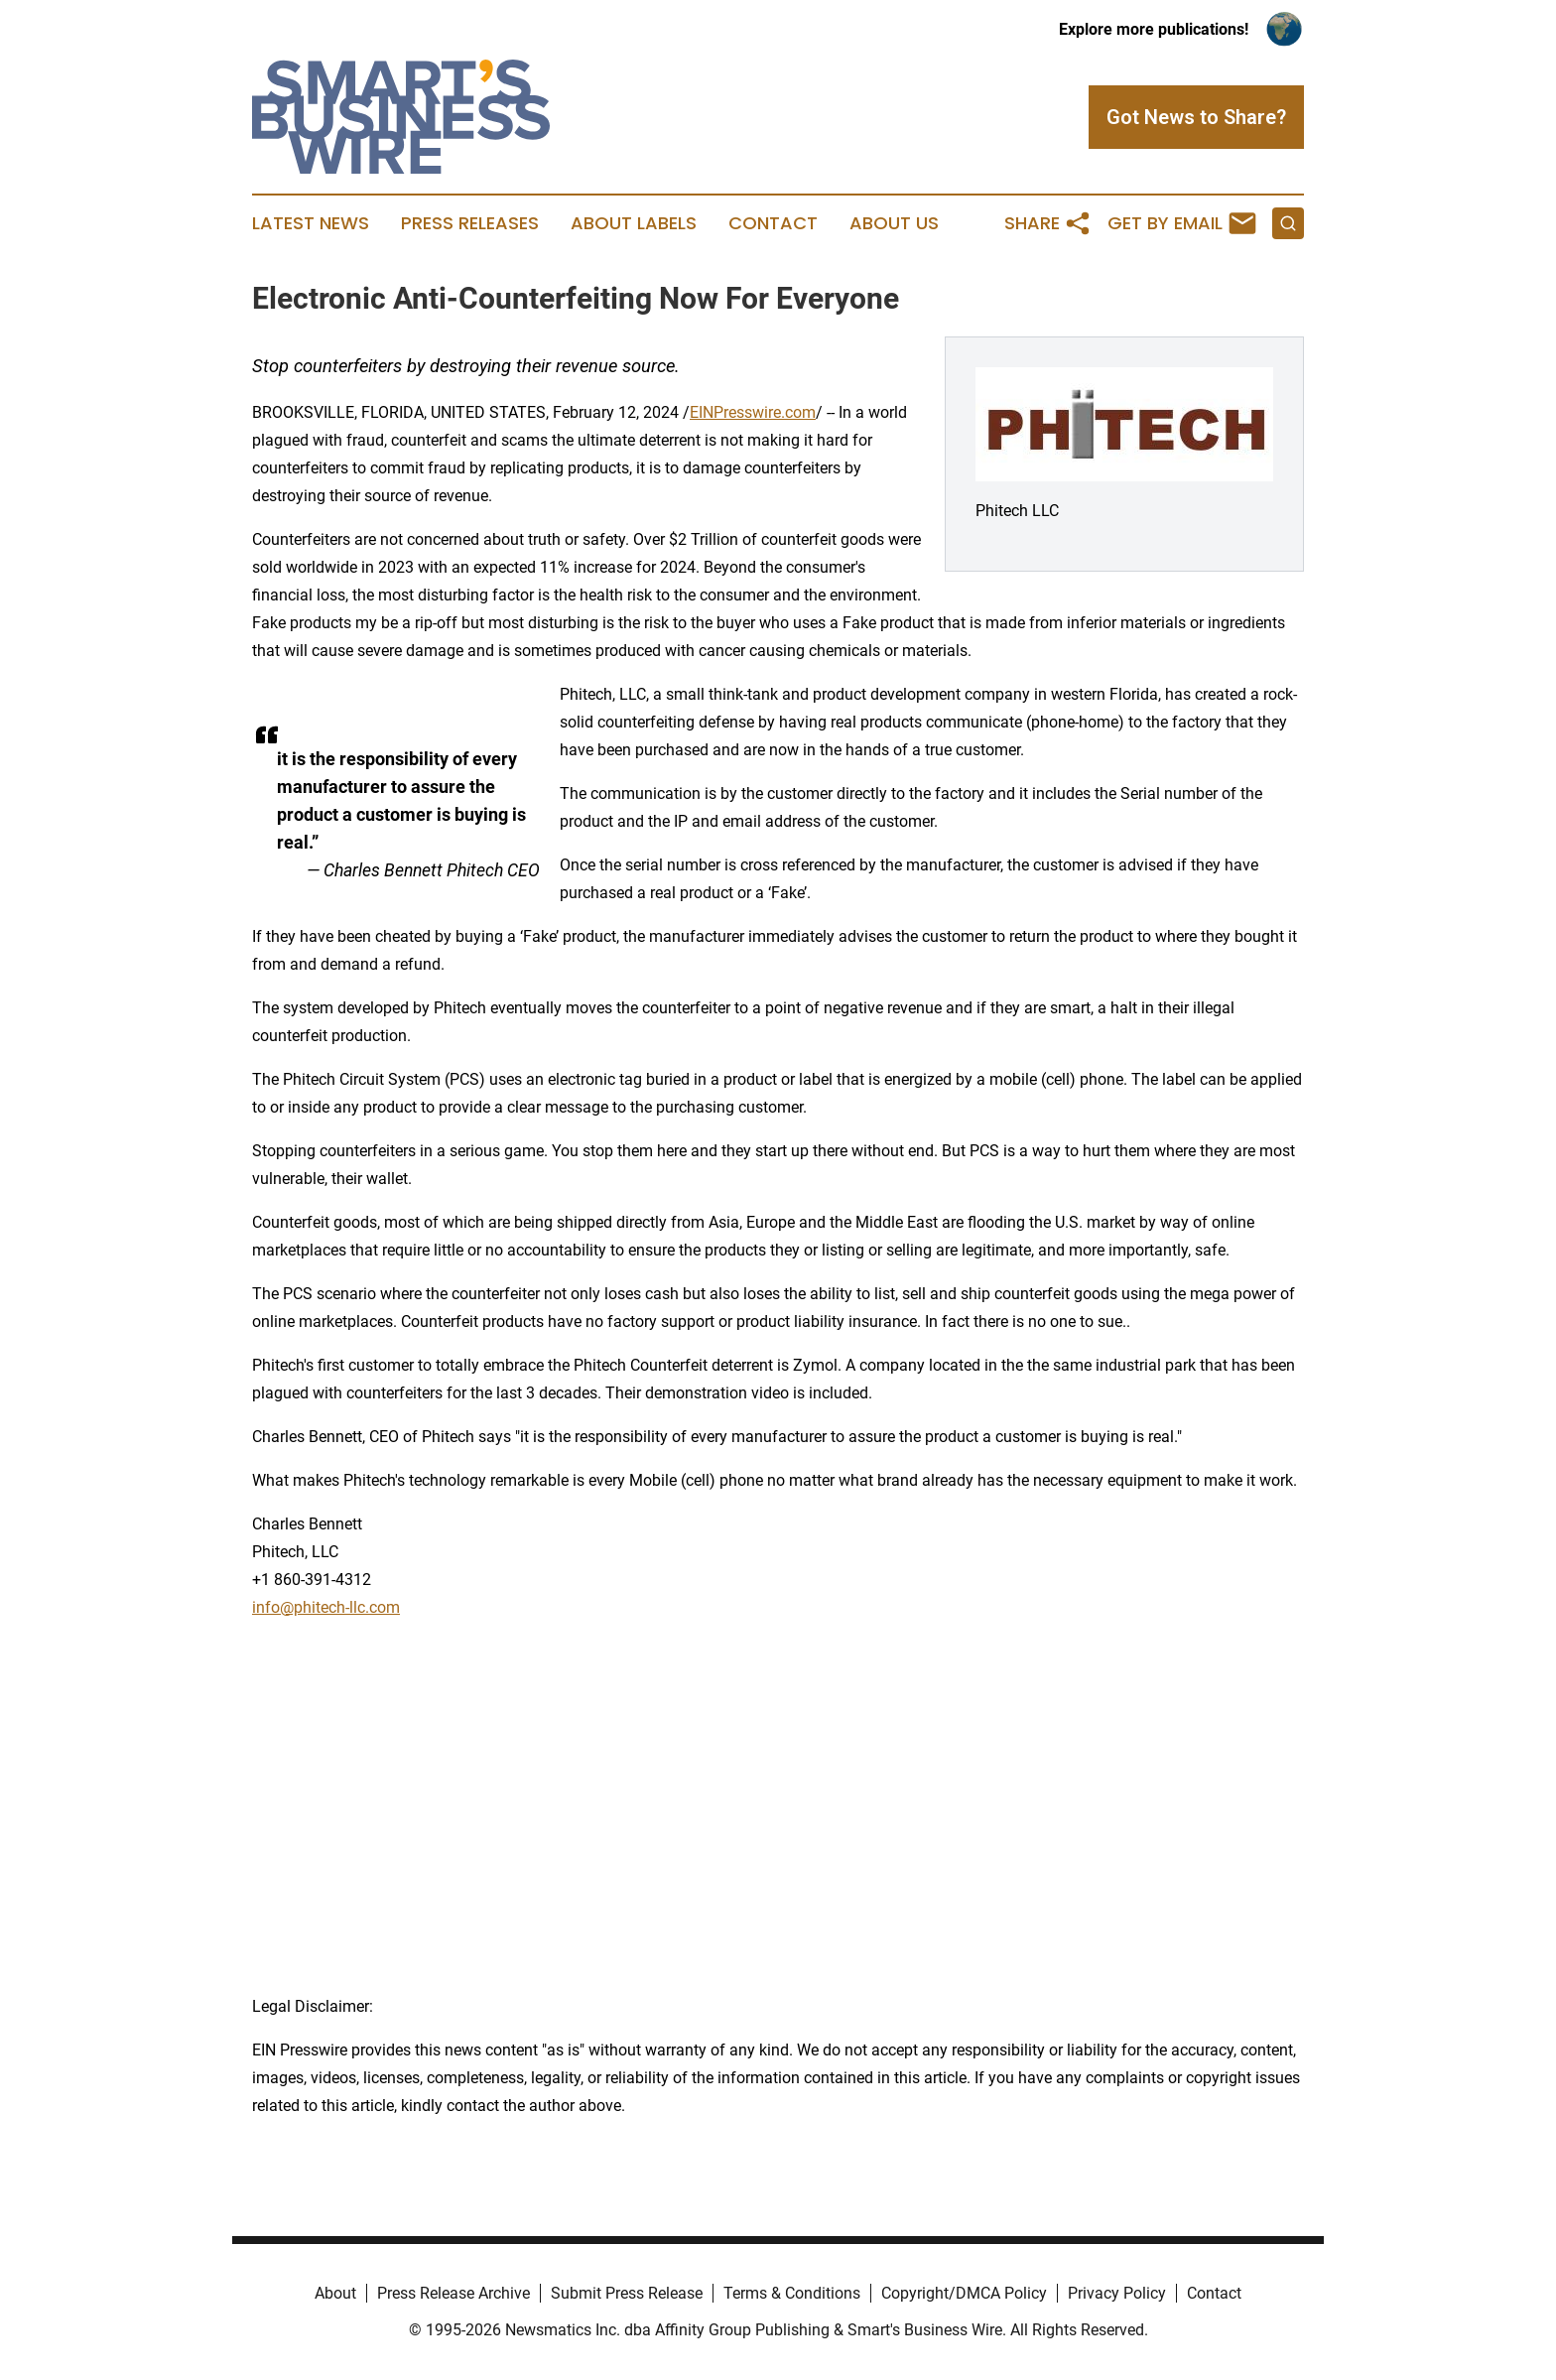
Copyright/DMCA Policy (964, 2293)
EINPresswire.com (753, 412)
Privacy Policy (1117, 2293)
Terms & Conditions (791, 2293)
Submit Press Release (627, 2293)
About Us (894, 223)
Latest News (310, 223)
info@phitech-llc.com (326, 1607)
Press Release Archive (453, 2293)
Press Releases (470, 223)
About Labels (634, 223)
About (335, 2293)
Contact (773, 223)
